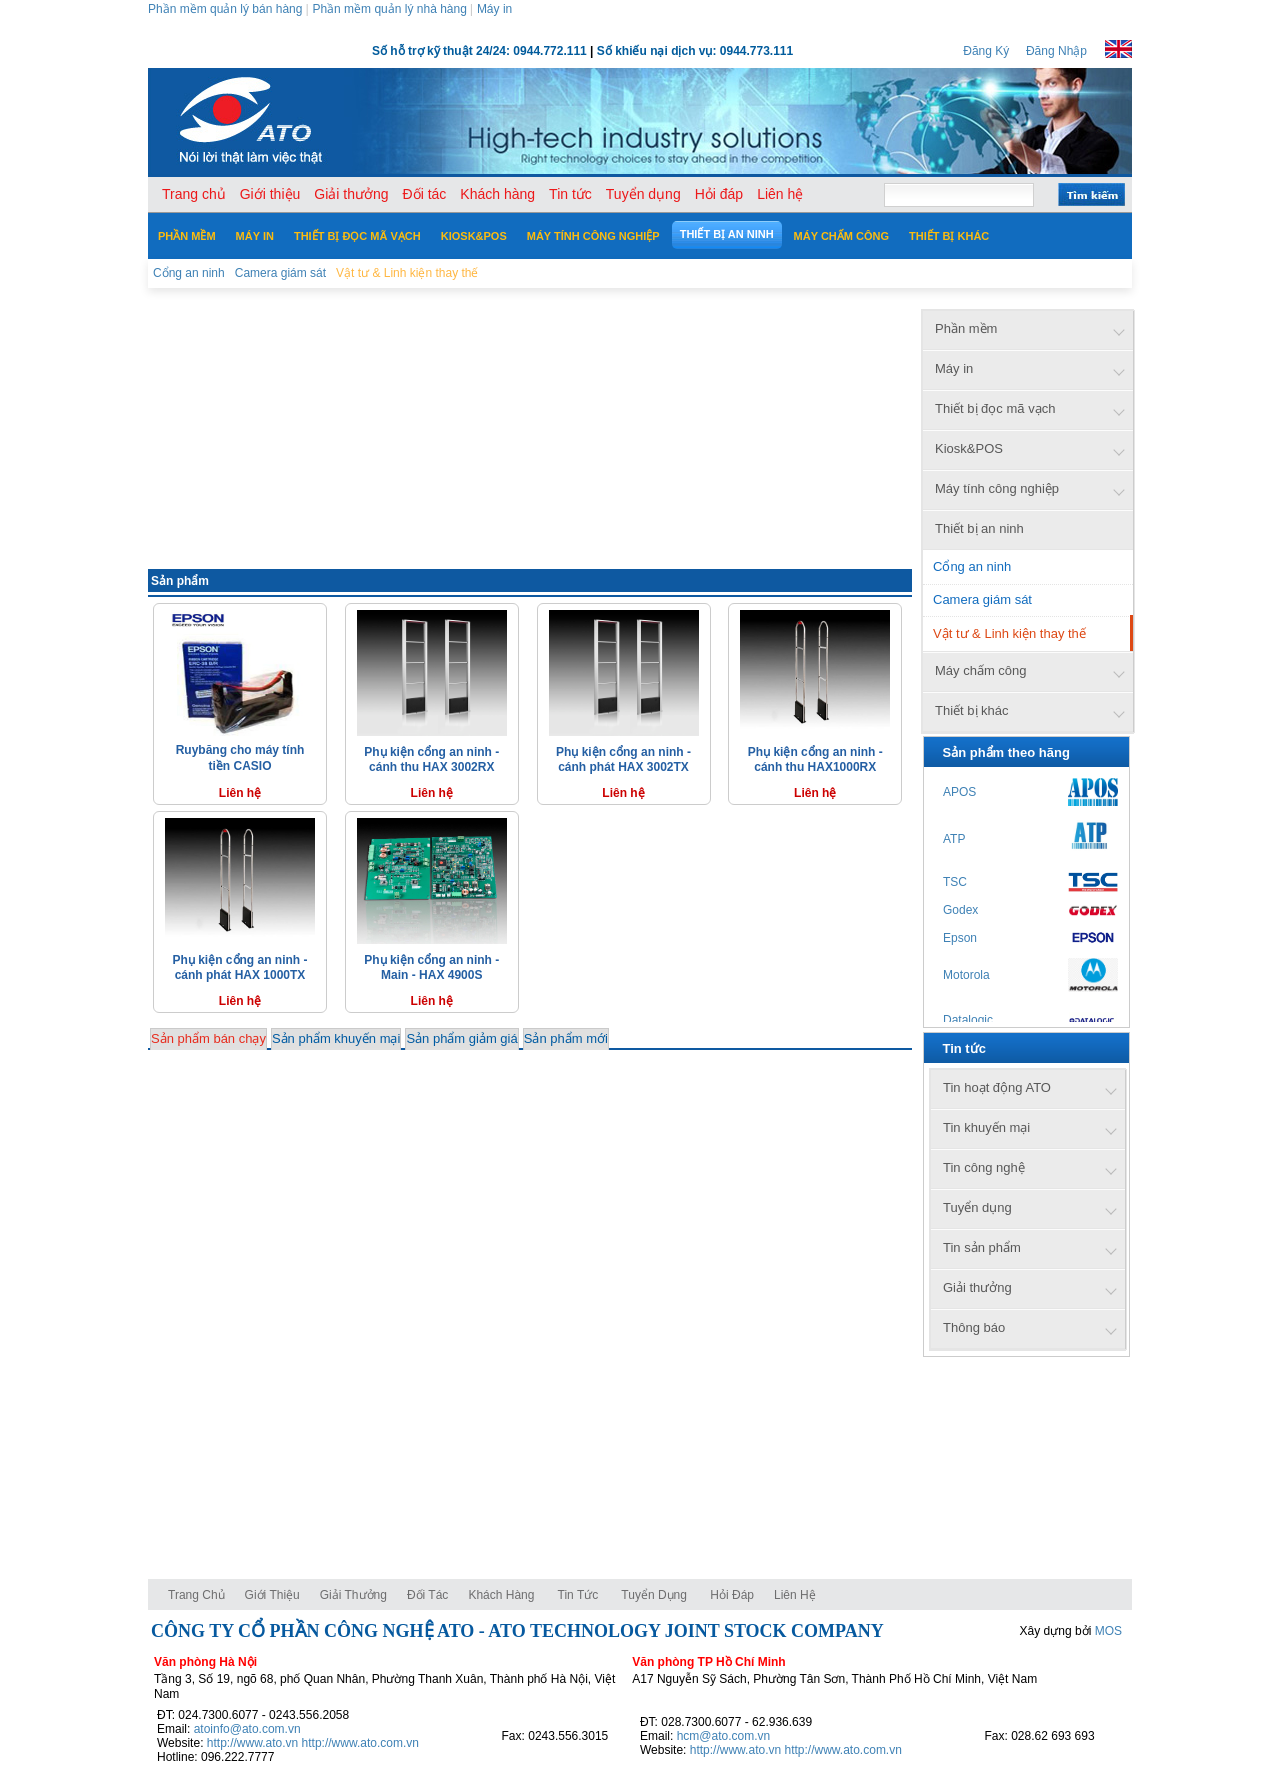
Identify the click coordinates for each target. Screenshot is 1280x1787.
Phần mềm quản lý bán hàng (225, 9)
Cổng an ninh (972, 566)
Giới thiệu (272, 1595)
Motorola (966, 975)
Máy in (494, 9)
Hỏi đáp (732, 1595)
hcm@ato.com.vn (724, 1736)
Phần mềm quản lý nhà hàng (389, 9)
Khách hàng (502, 1595)
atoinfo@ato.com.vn (247, 1729)
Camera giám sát (982, 599)
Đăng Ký (986, 51)
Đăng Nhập (1056, 51)
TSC (955, 882)
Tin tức (578, 1595)
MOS (1108, 1631)
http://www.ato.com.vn (360, 1743)
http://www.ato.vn (252, 1743)
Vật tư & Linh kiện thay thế (1009, 633)
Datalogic (968, 1020)
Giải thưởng (353, 1595)
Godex (960, 910)
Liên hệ (795, 1595)
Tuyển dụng (654, 1595)
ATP (954, 839)
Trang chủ (196, 1595)
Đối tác (427, 1595)
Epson (960, 938)
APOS (959, 792)
